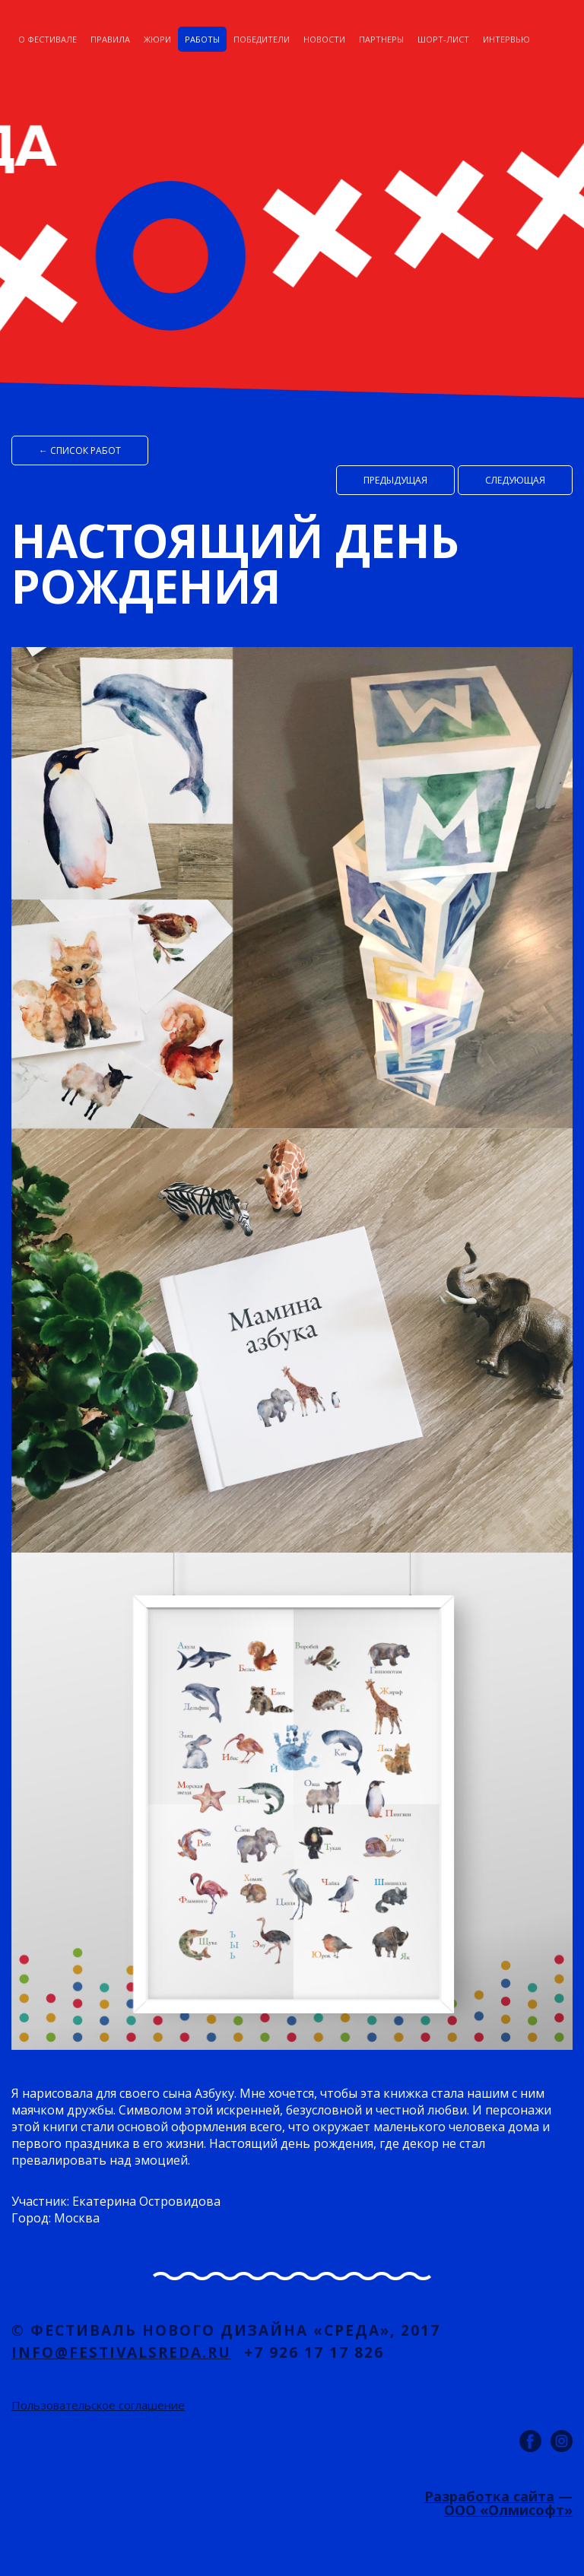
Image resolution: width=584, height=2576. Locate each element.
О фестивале (47, 39)
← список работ (80, 450)
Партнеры (381, 39)
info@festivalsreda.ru (121, 2352)
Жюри (157, 39)
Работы (202, 39)
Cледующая (515, 480)
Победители (261, 39)
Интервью (506, 39)
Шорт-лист (443, 39)
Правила (110, 39)
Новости (324, 39)
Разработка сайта (489, 2496)
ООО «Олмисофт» (508, 2510)
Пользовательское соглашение (98, 2405)
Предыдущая (395, 480)
